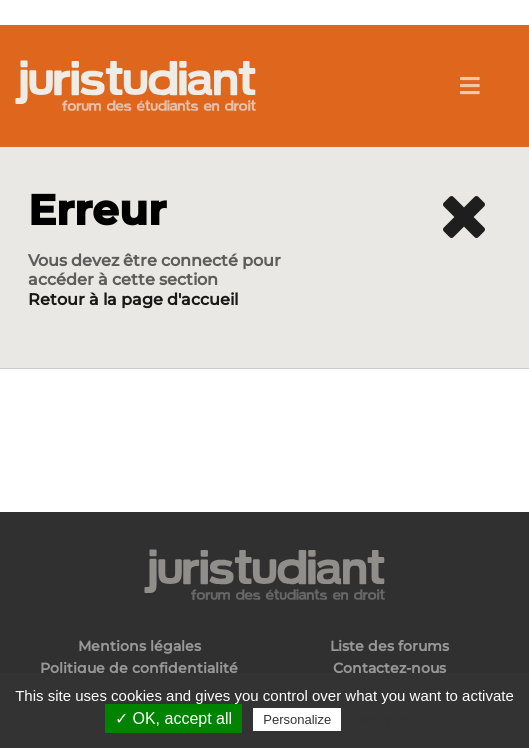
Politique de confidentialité (139, 668)
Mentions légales (139, 646)
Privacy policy (388, 719)
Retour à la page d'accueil (133, 299)
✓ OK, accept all (173, 718)
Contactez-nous (389, 668)
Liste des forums (389, 646)
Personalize (297, 719)
